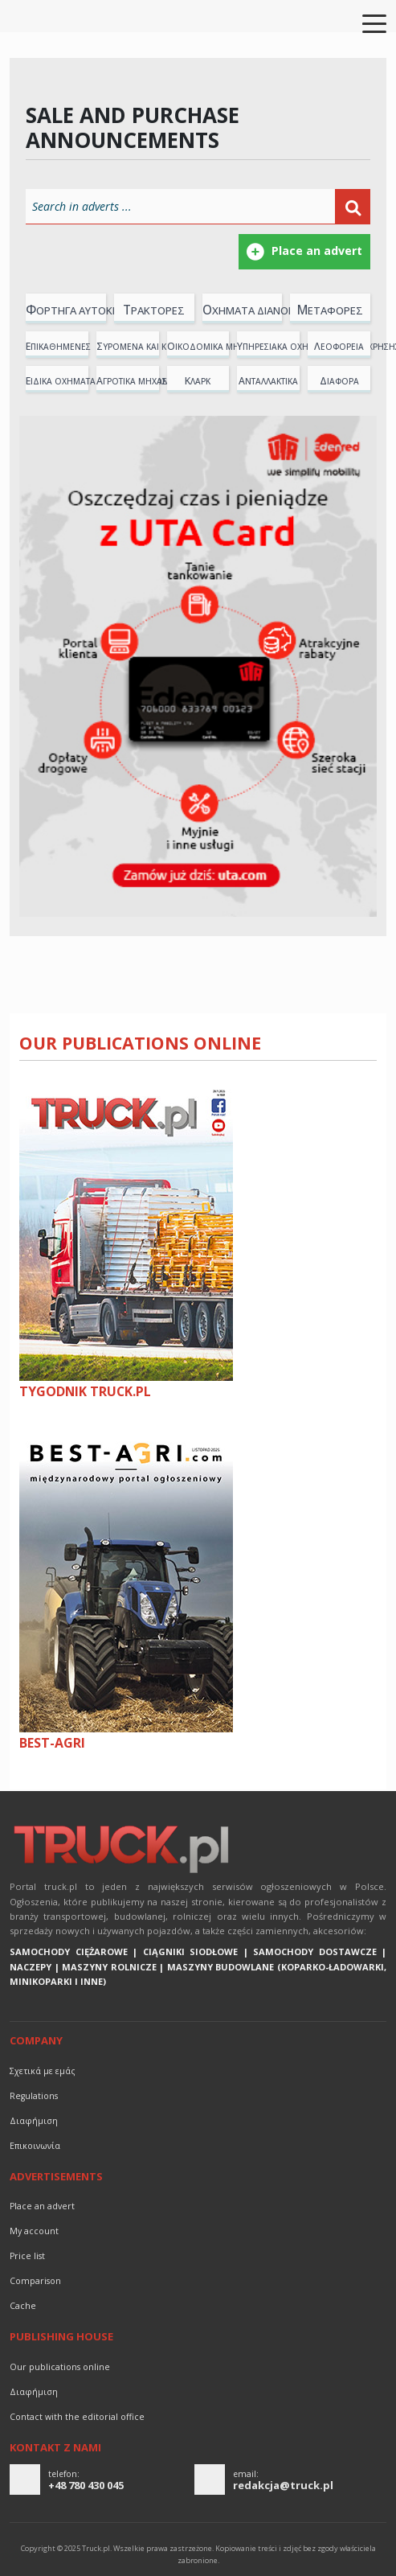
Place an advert (42, 2206)
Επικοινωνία (35, 2145)
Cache (23, 2305)
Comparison (35, 2280)
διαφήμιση (34, 2120)
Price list (27, 2256)
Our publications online (140, 1042)
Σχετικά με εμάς (43, 2071)
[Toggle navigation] (365, 22)
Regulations (34, 2095)
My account (34, 2231)
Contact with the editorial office (77, 2416)
